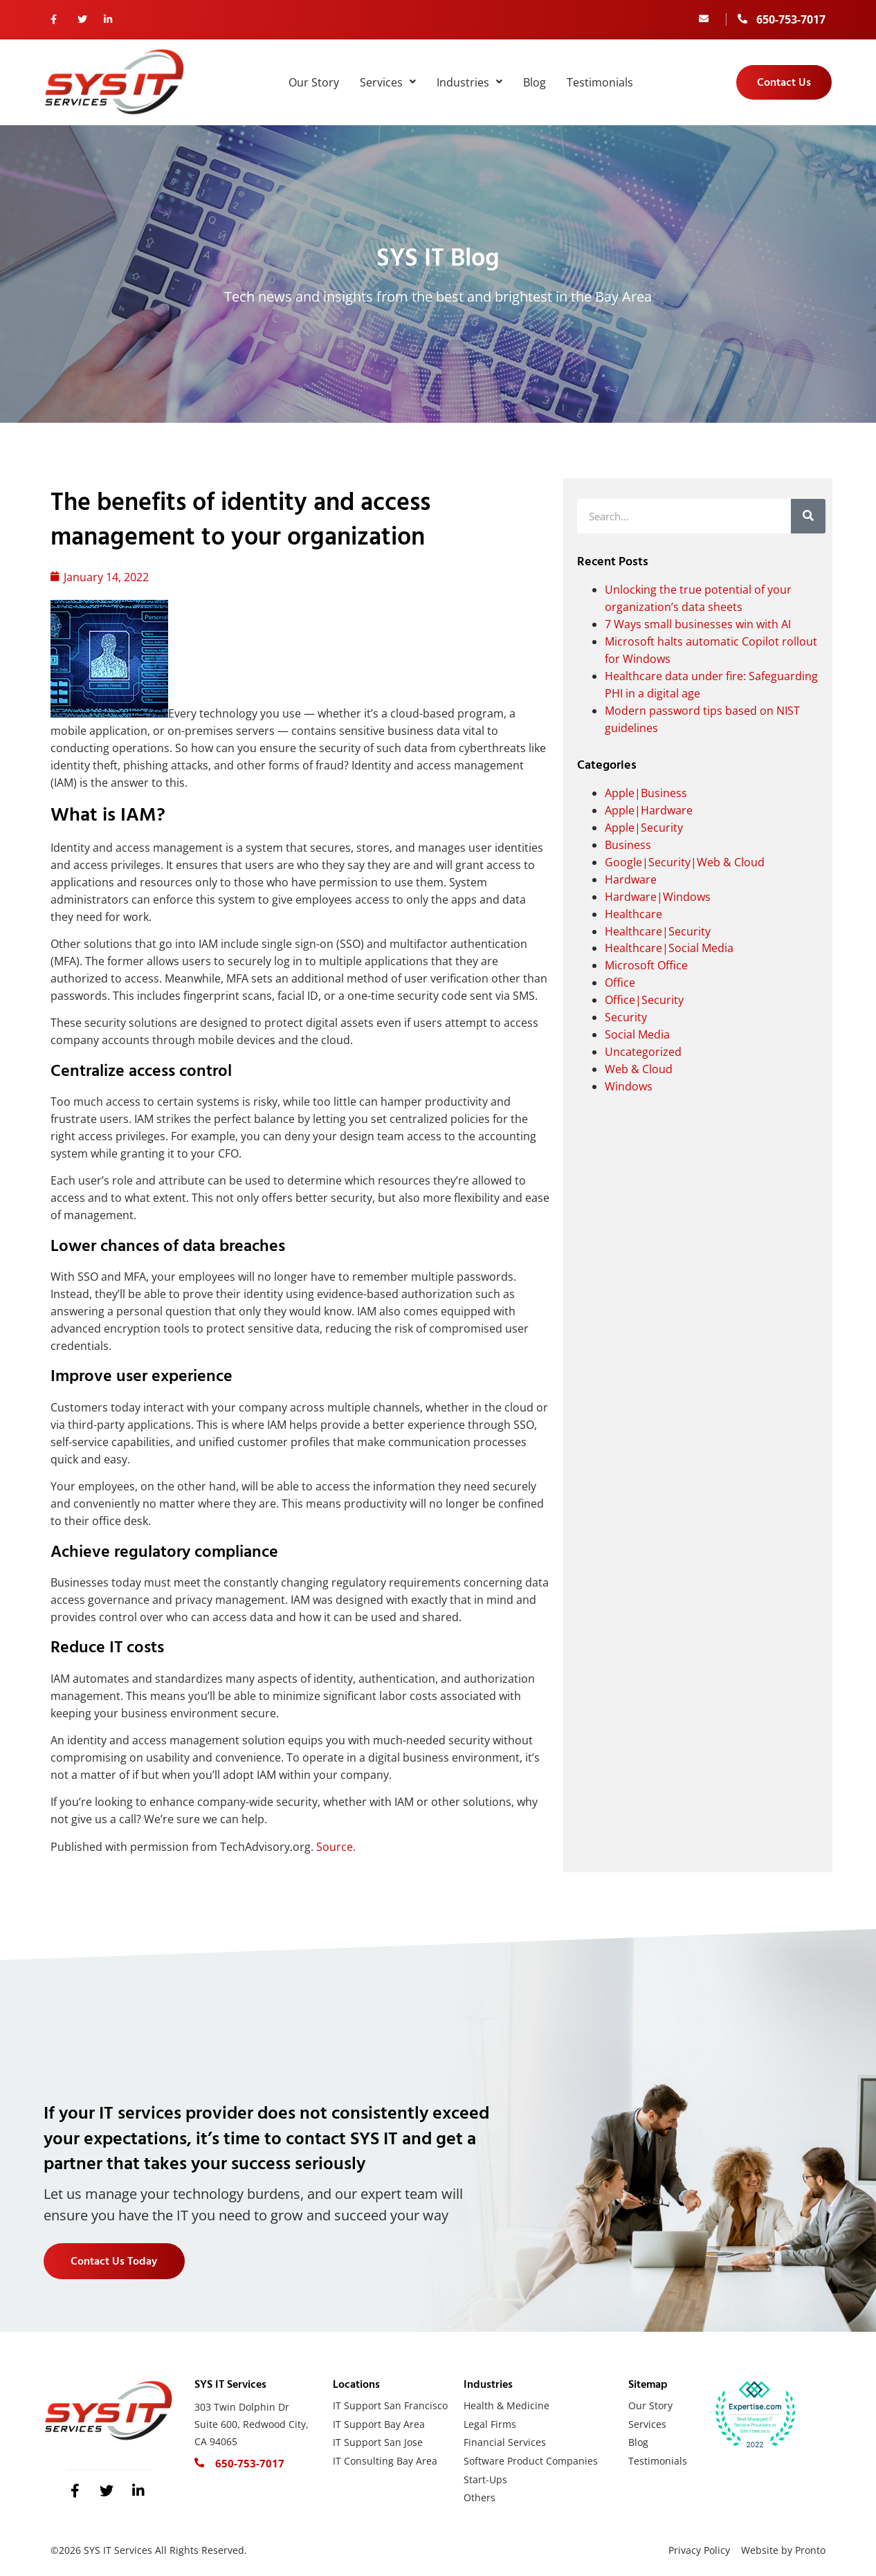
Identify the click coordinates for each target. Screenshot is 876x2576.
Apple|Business (646, 793)
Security (626, 1017)
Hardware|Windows (658, 896)
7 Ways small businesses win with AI (698, 624)
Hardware (631, 879)
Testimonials (600, 82)
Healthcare (633, 914)
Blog (534, 82)
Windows (629, 1086)
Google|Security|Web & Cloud (685, 862)
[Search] (808, 516)
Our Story (314, 82)
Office (620, 982)
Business (628, 844)
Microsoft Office (646, 965)
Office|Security (644, 999)
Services (388, 82)
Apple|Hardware (649, 810)
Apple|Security (644, 827)
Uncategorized (643, 1051)
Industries (469, 82)
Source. (336, 1846)
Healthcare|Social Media (669, 948)
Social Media (637, 1034)
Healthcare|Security (658, 931)
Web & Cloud (639, 1069)
